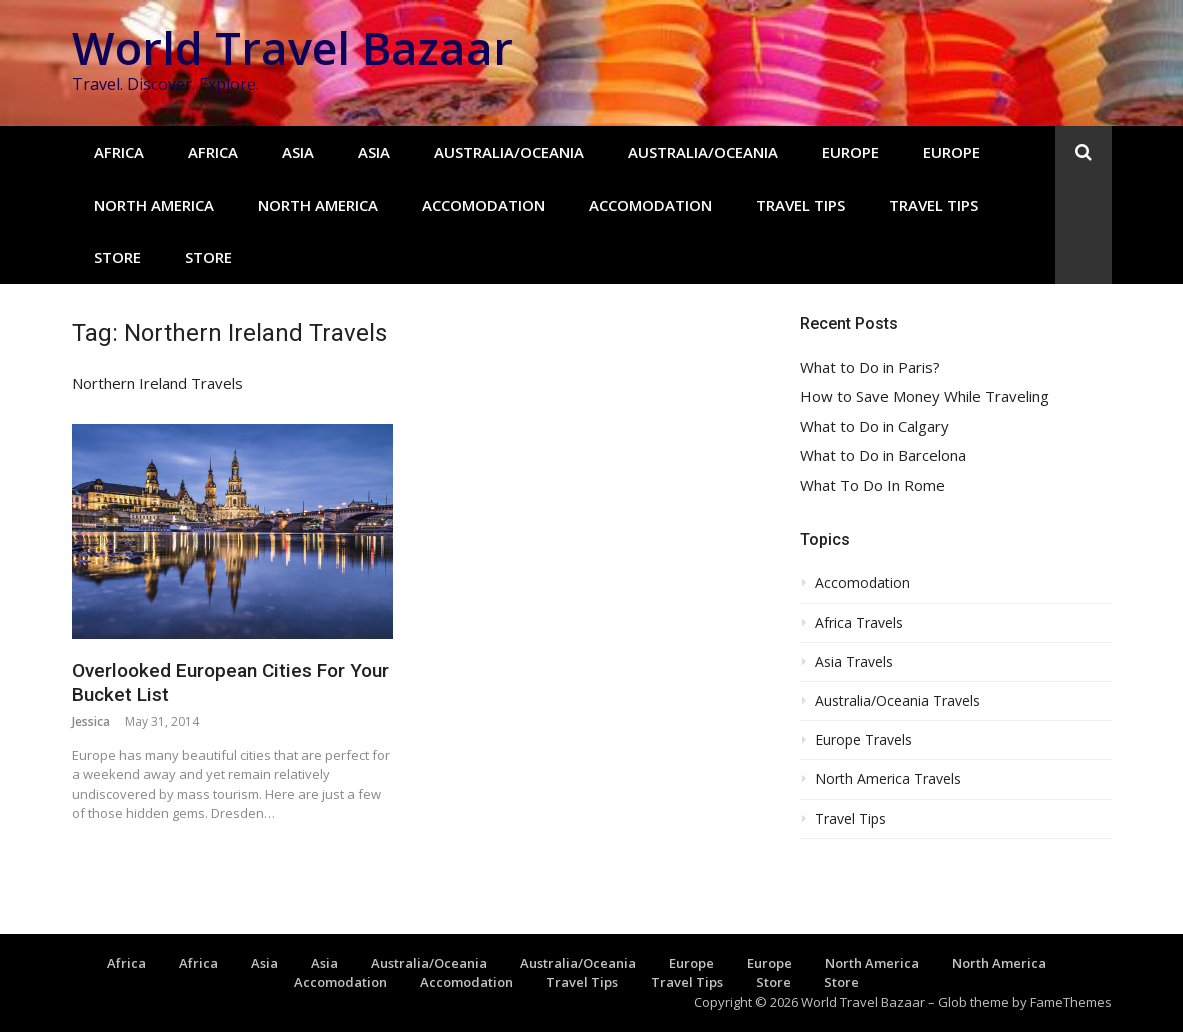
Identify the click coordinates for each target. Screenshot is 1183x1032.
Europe (850, 152)
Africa (119, 152)
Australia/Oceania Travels (897, 701)
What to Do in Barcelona (883, 455)
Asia (298, 152)
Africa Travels (859, 623)
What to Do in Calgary (874, 426)
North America (154, 205)
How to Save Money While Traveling (924, 396)
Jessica (91, 721)
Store (117, 257)
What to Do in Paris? (870, 367)
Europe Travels (863, 740)
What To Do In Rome (872, 485)
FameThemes (1071, 1002)
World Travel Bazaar (292, 47)
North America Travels (888, 779)
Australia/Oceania (509, 152)
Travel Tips (800, 205)
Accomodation (483, 205)
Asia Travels (854, 662)
